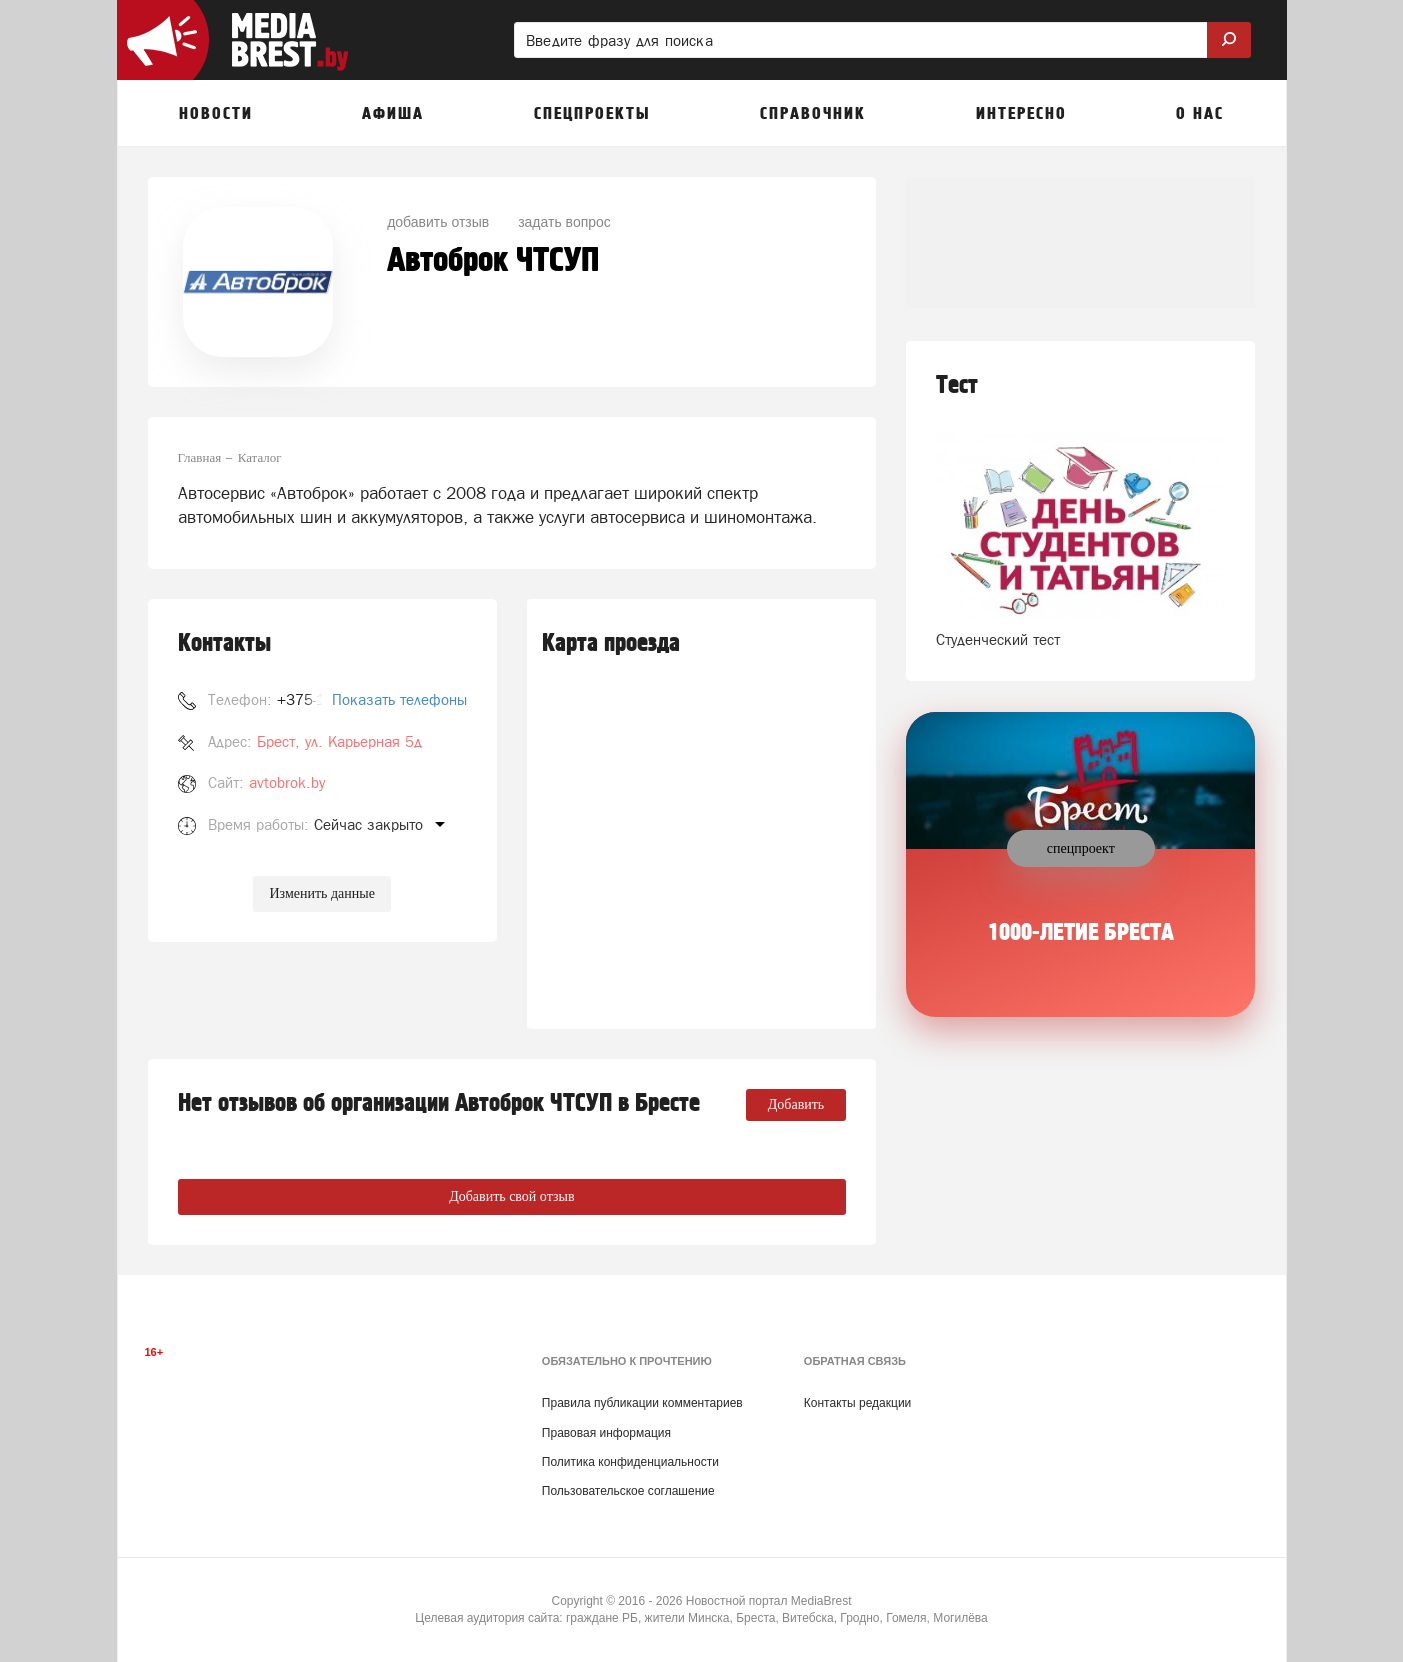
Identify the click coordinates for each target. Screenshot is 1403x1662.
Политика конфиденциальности (630, 1462)
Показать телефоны (399, 699)
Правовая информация (606, 1433)
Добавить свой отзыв (511, 1196)
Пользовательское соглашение (628, 1491)
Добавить (796, 1104)
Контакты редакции (857, 1403)
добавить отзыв (438, 222)
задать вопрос (564, 222)
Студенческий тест (998, 639)
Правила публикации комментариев (642, 1403)
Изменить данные (321, 893)
